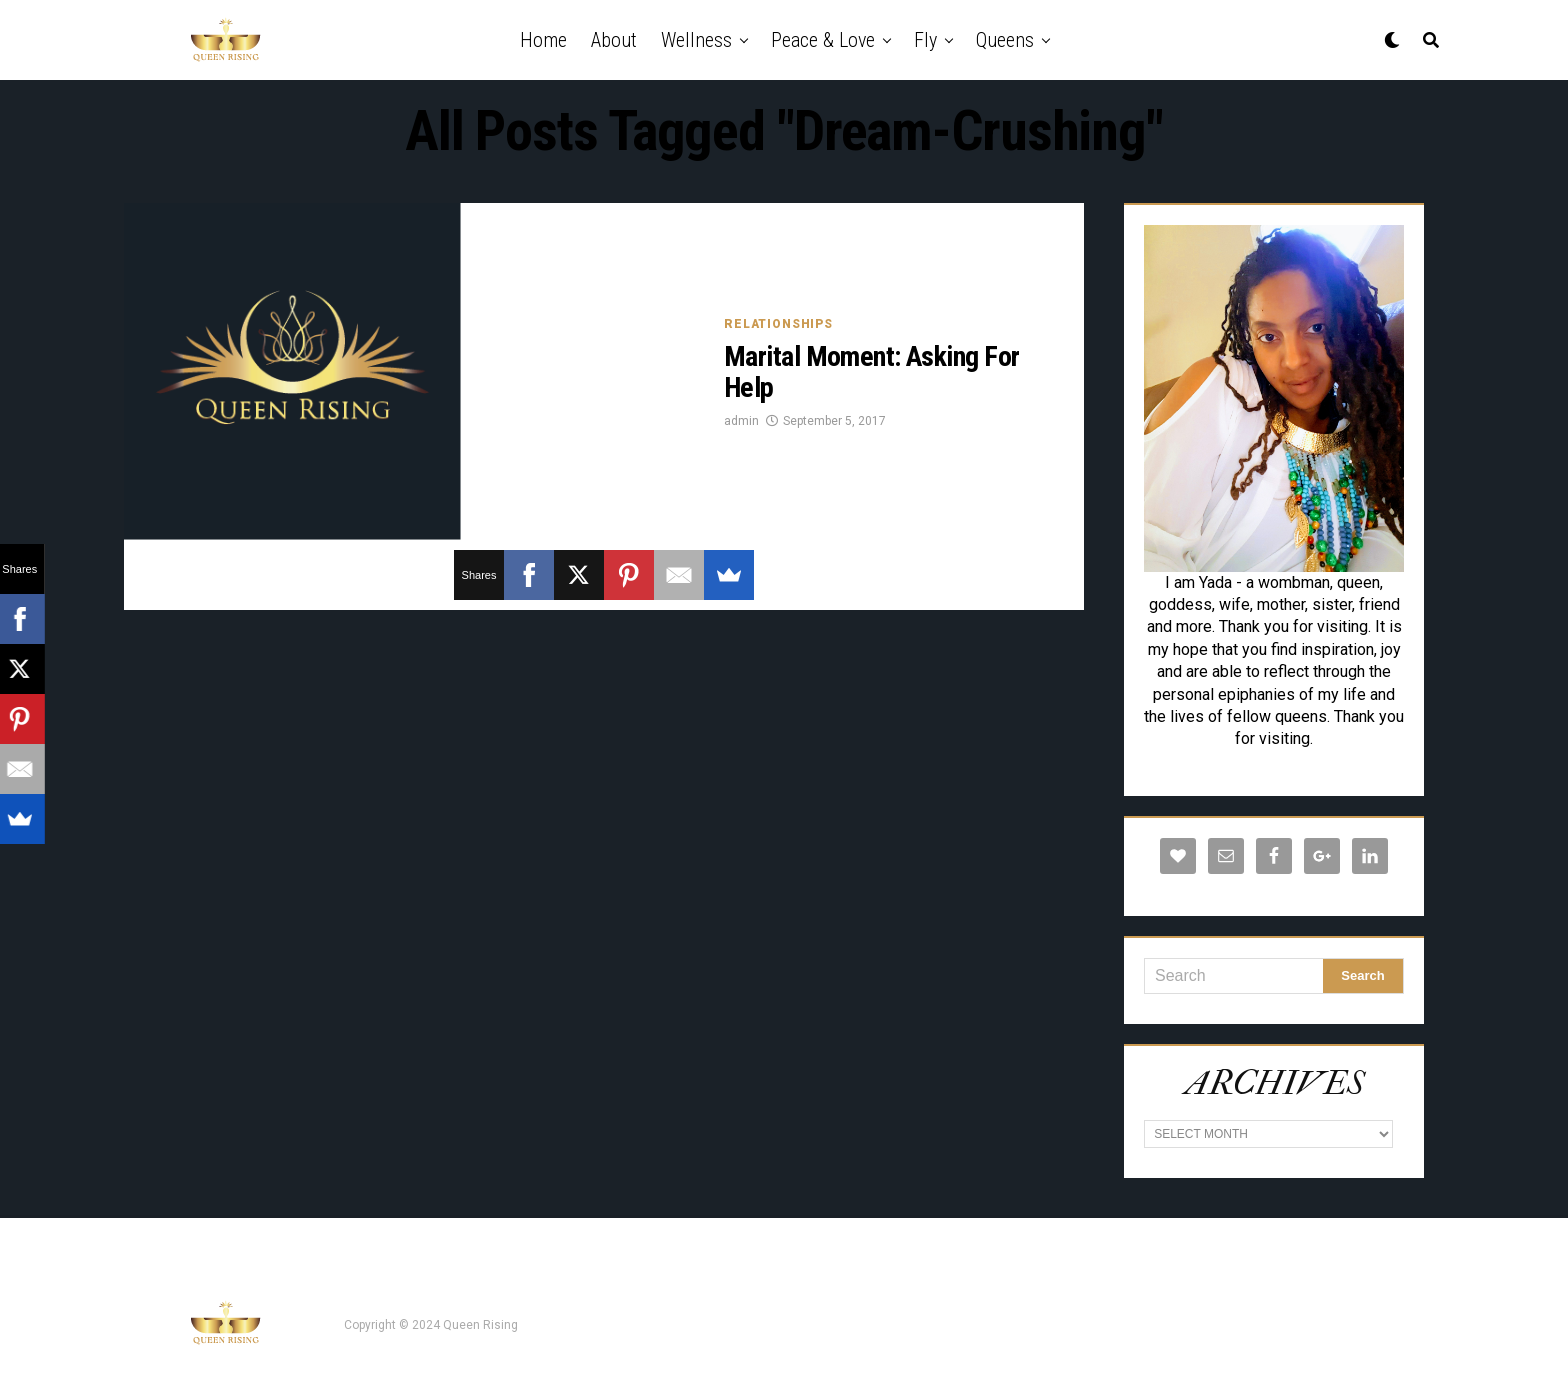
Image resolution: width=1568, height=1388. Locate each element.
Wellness (696, 40)
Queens (1005, 40)
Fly (925, 40)
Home (543, 40)
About (614, 40)
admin (741, 421)
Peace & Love (823, 40)
